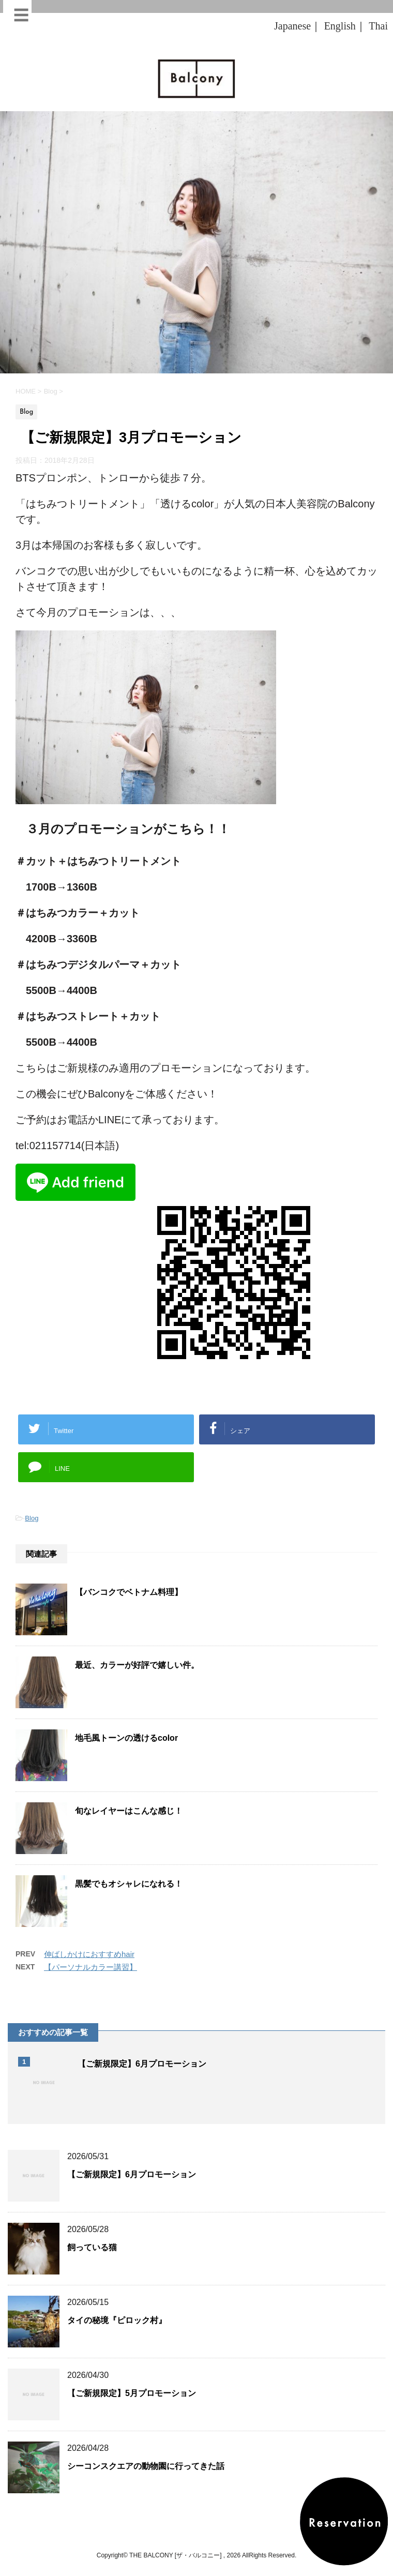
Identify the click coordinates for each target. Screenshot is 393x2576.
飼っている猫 (92, 2247)
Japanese (292, 26)
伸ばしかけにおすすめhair (89, 1954)
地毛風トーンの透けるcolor (126, 1738)
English (340, 26)
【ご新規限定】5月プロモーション (131, 2393)
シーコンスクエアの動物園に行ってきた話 (145, 2466)
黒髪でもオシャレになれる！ (129, 1883)
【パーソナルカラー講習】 (90, 1967)
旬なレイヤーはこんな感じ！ (129, 1810)
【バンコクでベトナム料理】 (129, 1592)
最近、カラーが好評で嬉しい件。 (137, 1665)
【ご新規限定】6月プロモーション (142, 2063)
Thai (378, 26)
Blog (31, 1518)
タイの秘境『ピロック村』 (117, 2320)
